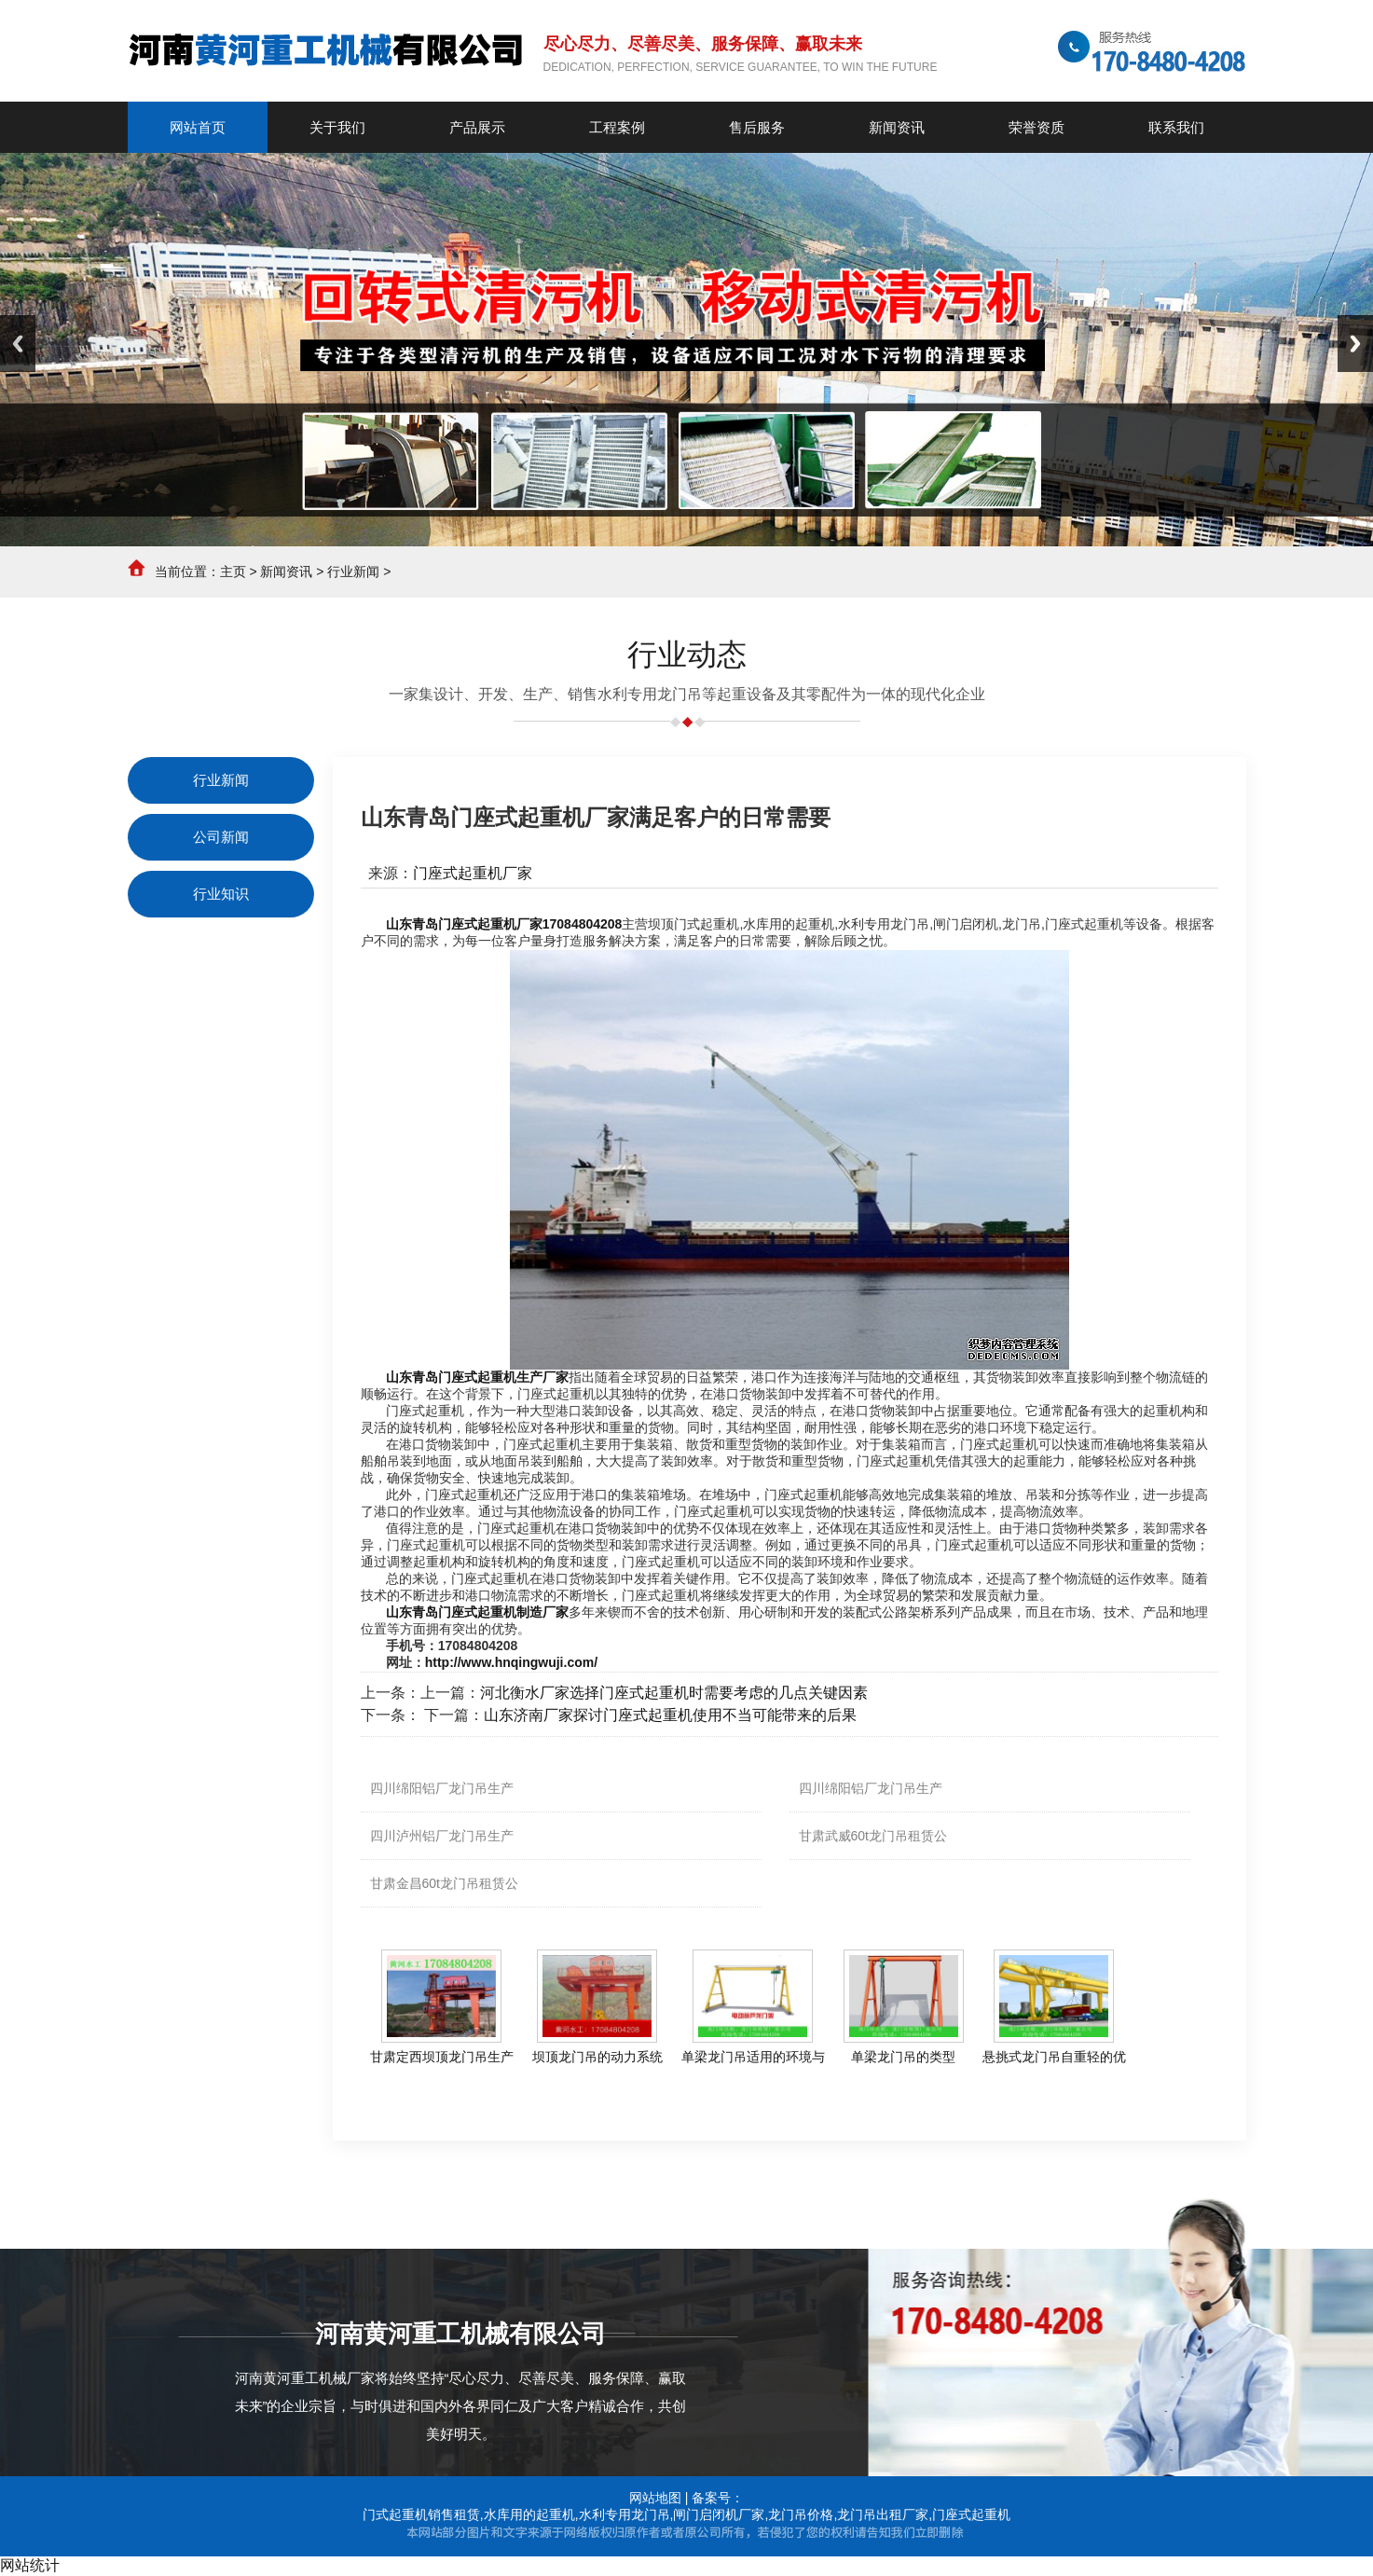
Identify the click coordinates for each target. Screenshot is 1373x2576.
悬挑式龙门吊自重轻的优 (1054, 2056)
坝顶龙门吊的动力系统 (597, 2056)
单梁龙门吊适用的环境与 (753, 2056)
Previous (17, 343)
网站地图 (655, 2497)
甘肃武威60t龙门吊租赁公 (873, 1835)
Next (1355, 343)
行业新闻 (353, 571)
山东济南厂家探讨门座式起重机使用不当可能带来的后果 (670, 1715)
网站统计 (30, 2565)
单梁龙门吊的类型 (903, 2056)
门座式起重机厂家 (472, 873)
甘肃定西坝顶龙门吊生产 (442, 2056)
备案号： (718, 2497)
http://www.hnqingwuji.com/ (511, 1662)
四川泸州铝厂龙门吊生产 (442, 1835)
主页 (233, 571)
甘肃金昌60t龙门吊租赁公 (444, 1883)
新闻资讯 (286, 571)
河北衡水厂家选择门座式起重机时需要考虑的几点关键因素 (674, 1693)
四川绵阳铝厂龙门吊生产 (442, 1788)
